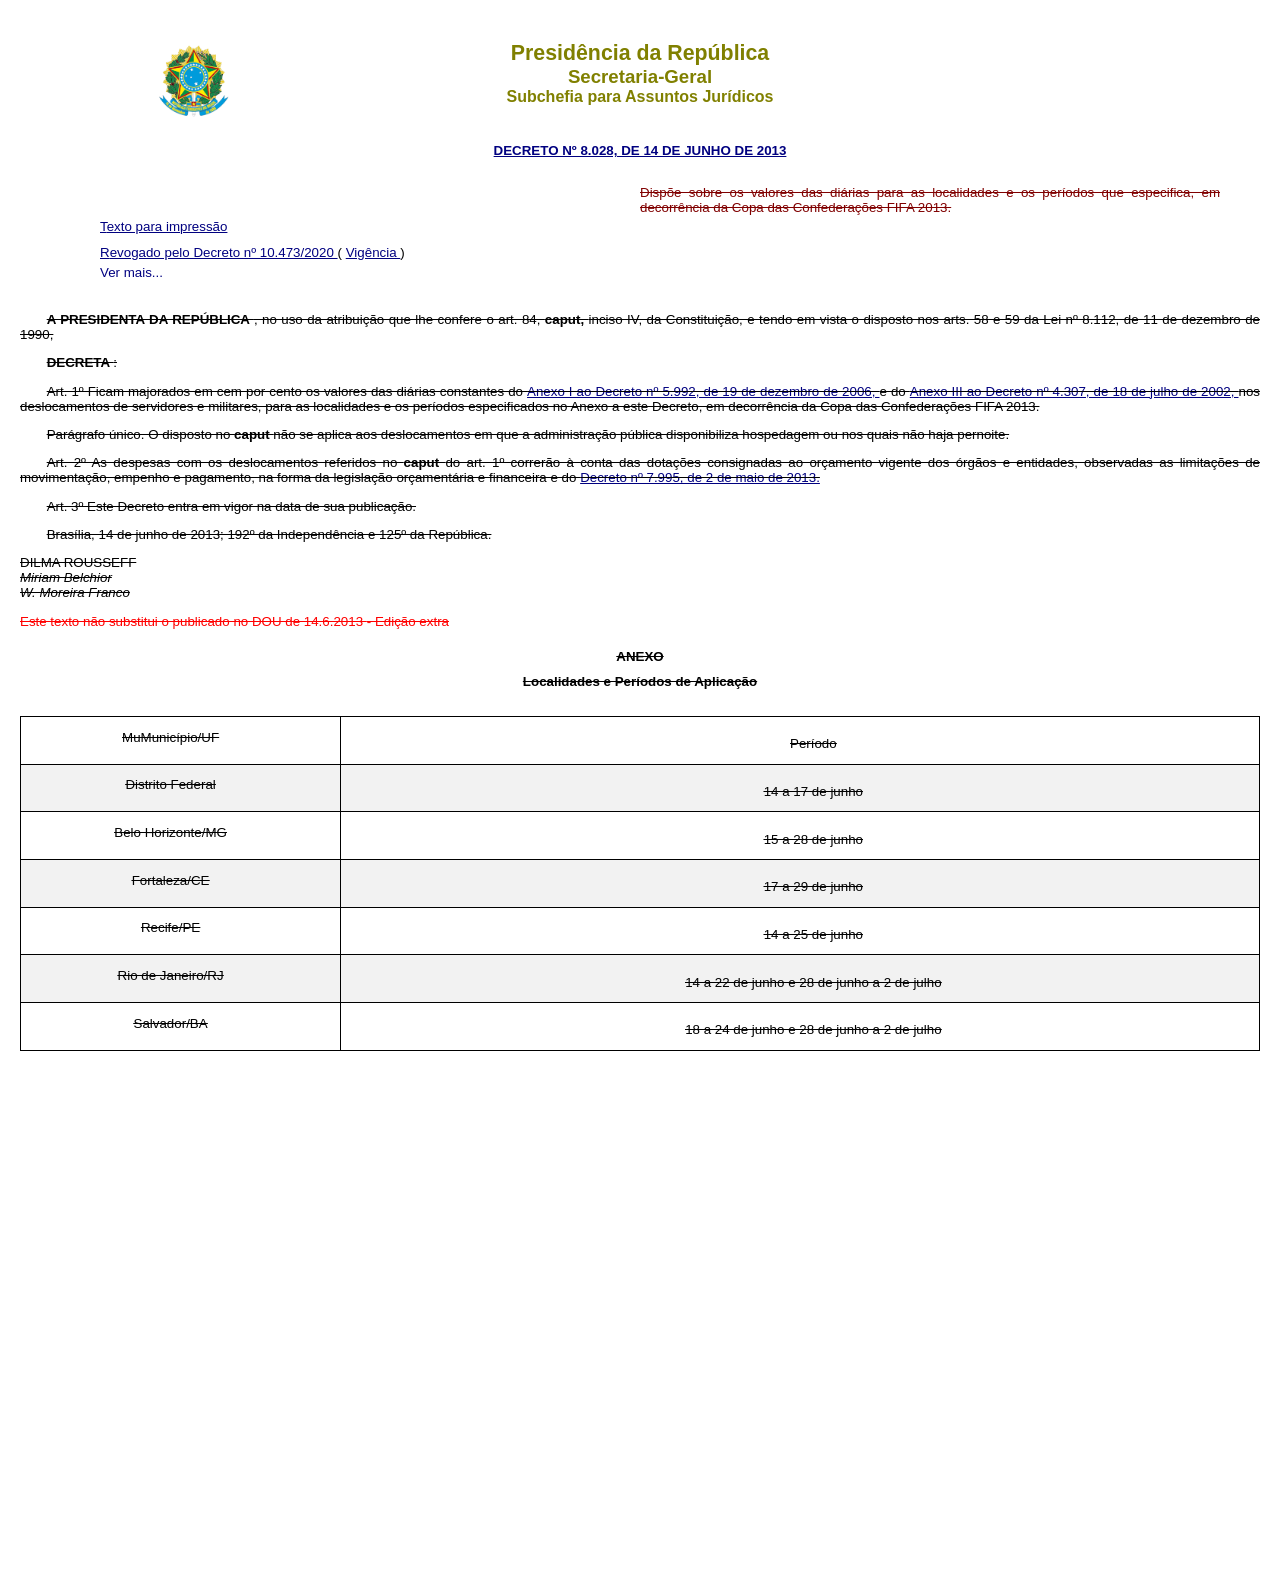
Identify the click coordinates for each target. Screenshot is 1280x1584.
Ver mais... (131, 272)
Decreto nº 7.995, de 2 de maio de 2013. (700, 477)
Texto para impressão (163, 226)
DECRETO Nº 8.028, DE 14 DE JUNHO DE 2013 (640, 150)
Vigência (373, 252)
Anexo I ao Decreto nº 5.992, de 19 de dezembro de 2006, (703, 391)
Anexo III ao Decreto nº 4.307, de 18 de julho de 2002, (1074, 391)
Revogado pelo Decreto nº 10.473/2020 (219, 252)
